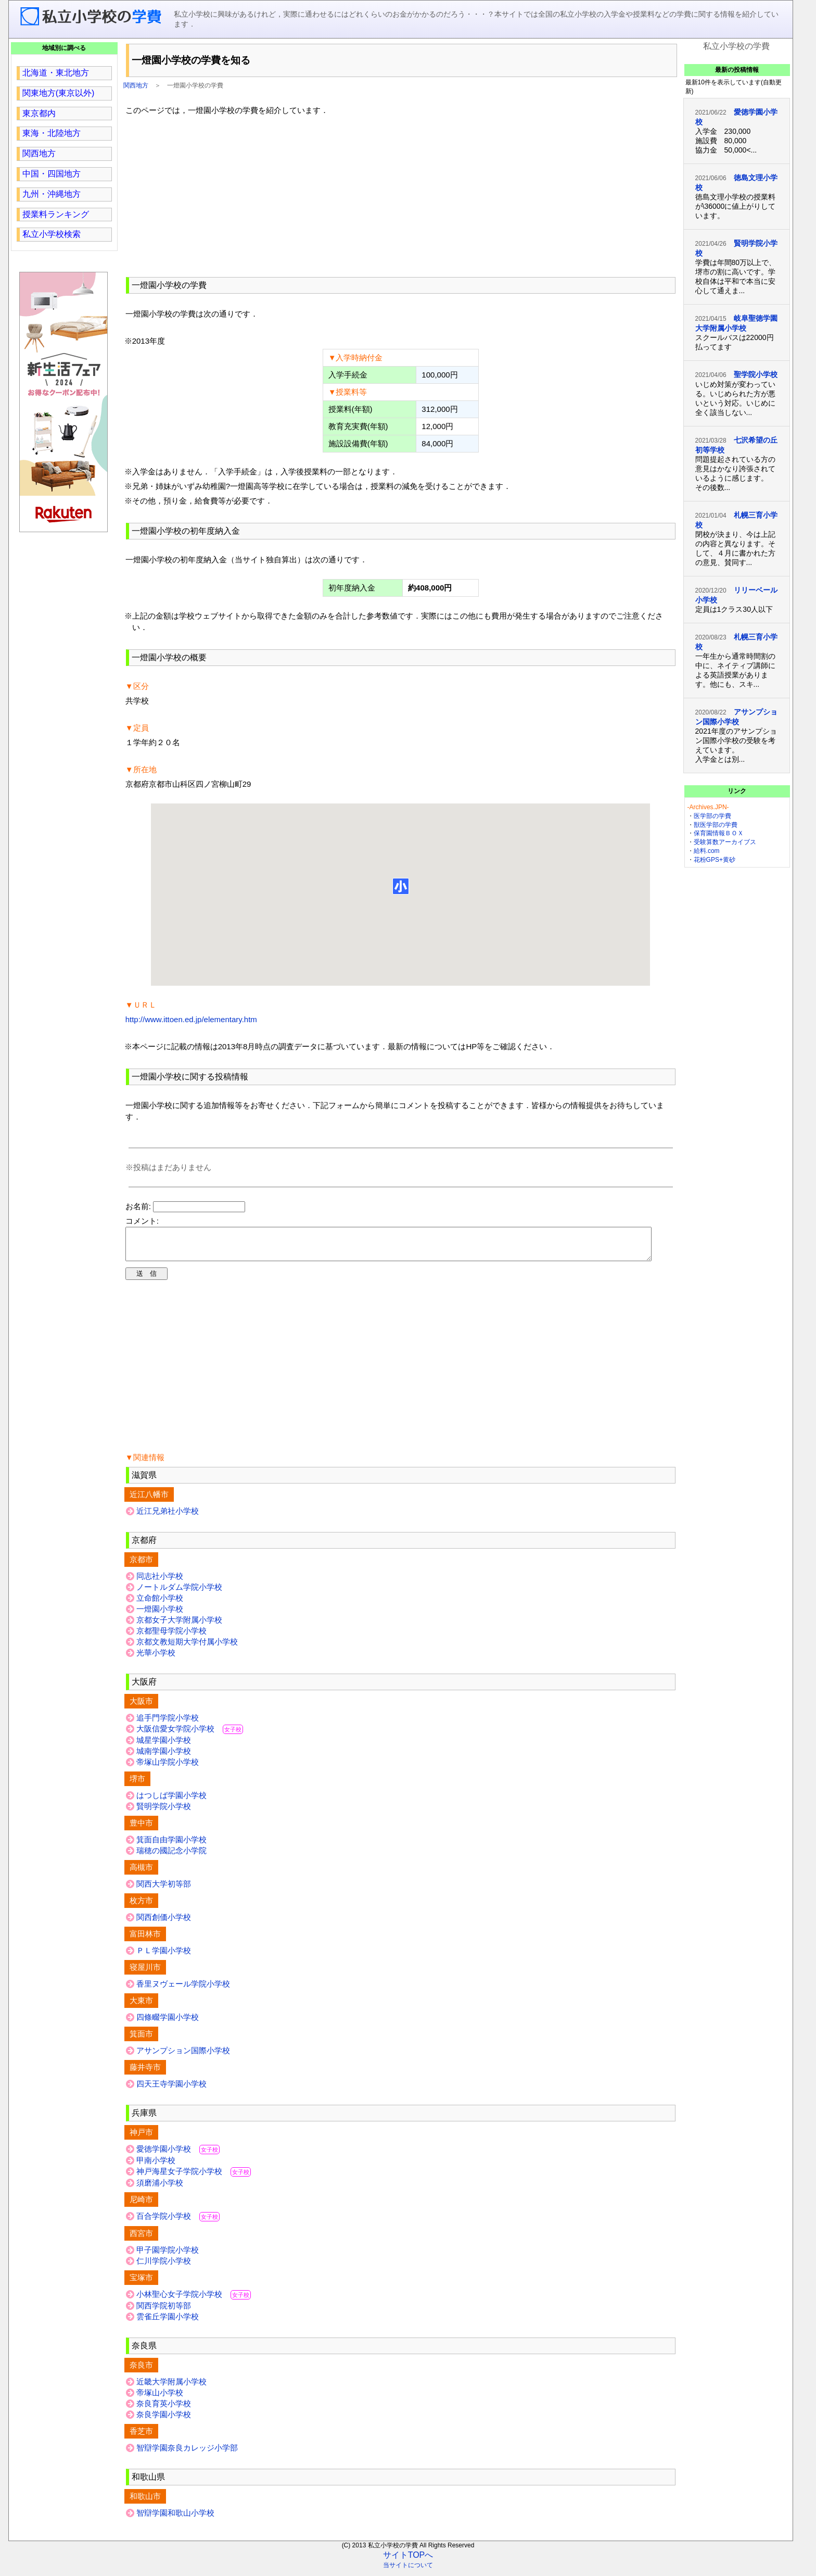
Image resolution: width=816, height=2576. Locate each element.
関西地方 (135, 85)
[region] (401, 195)
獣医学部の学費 (715, 824)
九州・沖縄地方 (51, 194)
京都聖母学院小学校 (171, 1636)
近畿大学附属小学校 (171, 2387)
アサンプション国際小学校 (183, 2056)
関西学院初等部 (163, 2311)
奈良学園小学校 (163, 2420)
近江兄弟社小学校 (167, 1517)
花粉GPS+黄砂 (714, 859)
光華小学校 (155, 1658)
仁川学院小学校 (163, 2267)
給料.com (707, 851)
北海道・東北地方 (55, 72)
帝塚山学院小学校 (167, 1768)
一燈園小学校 (159, 1615)
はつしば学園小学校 (171, 1801)
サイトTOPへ (408, 2561)
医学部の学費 (712, 816)
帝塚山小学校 (159, 2398)
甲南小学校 (155, 2166)
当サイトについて (408, 2571)
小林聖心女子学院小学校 (193, 2300)
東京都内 (39, 113)
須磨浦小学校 (159, 2188)
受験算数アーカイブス (725, 842)
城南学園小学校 (163, 1757)
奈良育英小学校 (163, 2409)
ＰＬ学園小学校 (163, 1956)
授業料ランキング (55, 214)
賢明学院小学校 (163, 1812)
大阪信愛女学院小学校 (189, 1734)
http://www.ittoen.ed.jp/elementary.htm (191, 1019)
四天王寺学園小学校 (171, 2089)
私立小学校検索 (51, 234)
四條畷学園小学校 (167, 2023)
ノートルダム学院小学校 (179, 1593)
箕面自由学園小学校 (171, 1845)
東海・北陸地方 (51, 133)
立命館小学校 (159, 1604)
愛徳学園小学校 (178, 2155)
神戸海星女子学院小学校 (193, 2177)
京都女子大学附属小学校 (179, 1626)
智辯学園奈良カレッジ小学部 (187, 2453)
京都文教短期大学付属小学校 (187, 1647)
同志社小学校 (159, 1582)
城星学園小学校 (163, 1746)
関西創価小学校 (163, 1923)
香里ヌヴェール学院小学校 (183, 1990)
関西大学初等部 (163, 1890)
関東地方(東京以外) (58, 93)
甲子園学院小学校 (167, 2256)
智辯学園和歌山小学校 (175, 2519)
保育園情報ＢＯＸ (719, 833)
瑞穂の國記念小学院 (171, 1856)
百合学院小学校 (178, 2222)
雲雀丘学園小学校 (167, 2322)
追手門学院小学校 (167, 1723)
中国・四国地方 (51, 173)
